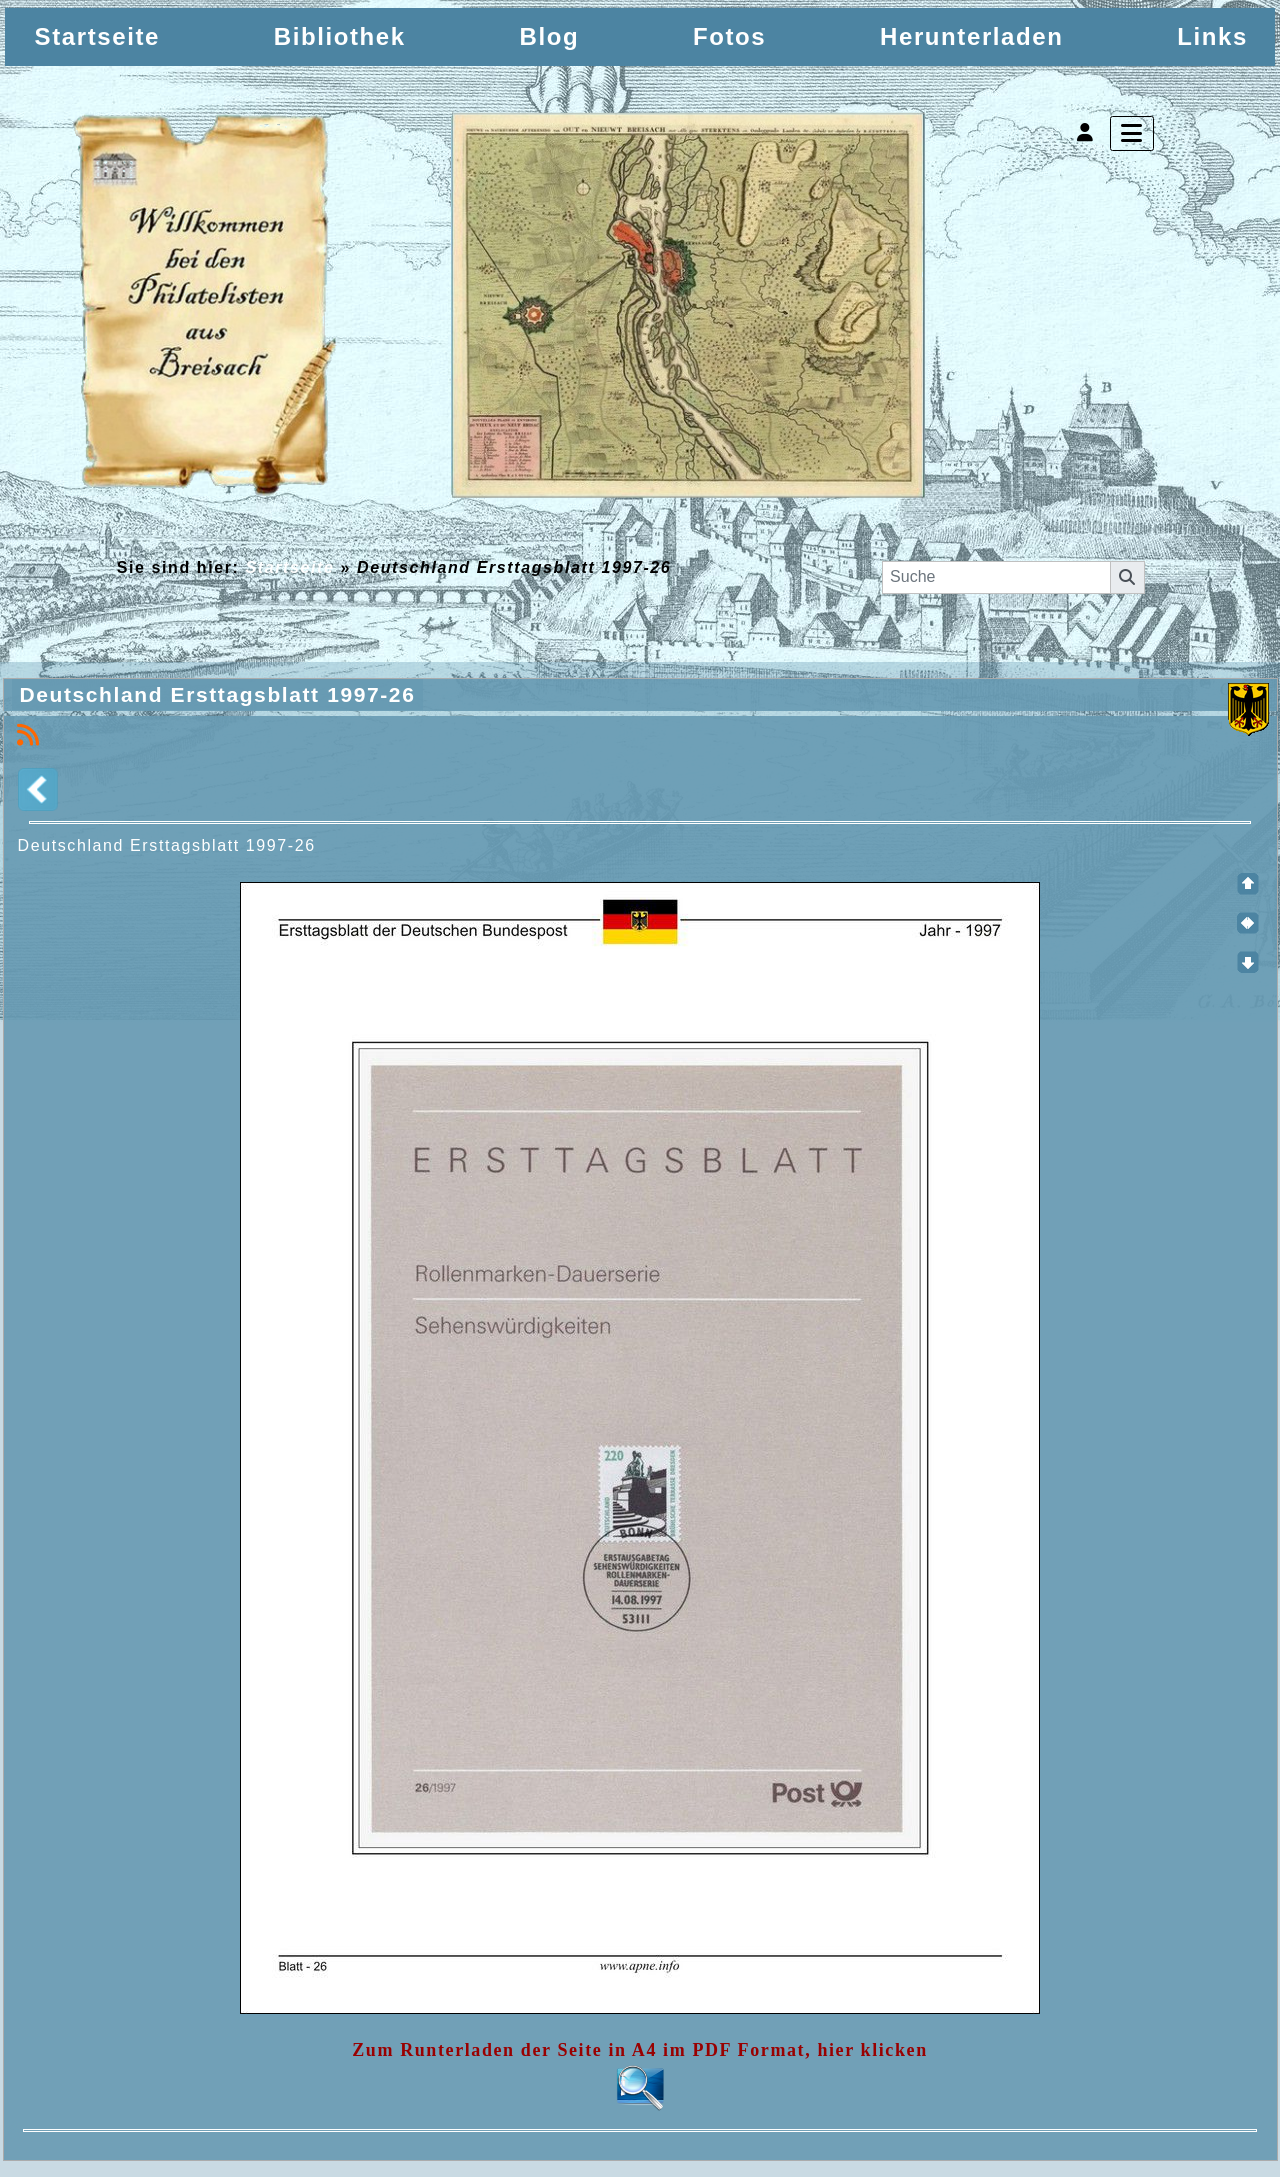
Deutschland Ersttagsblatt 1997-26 (222, 696)
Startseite (290, 567)
